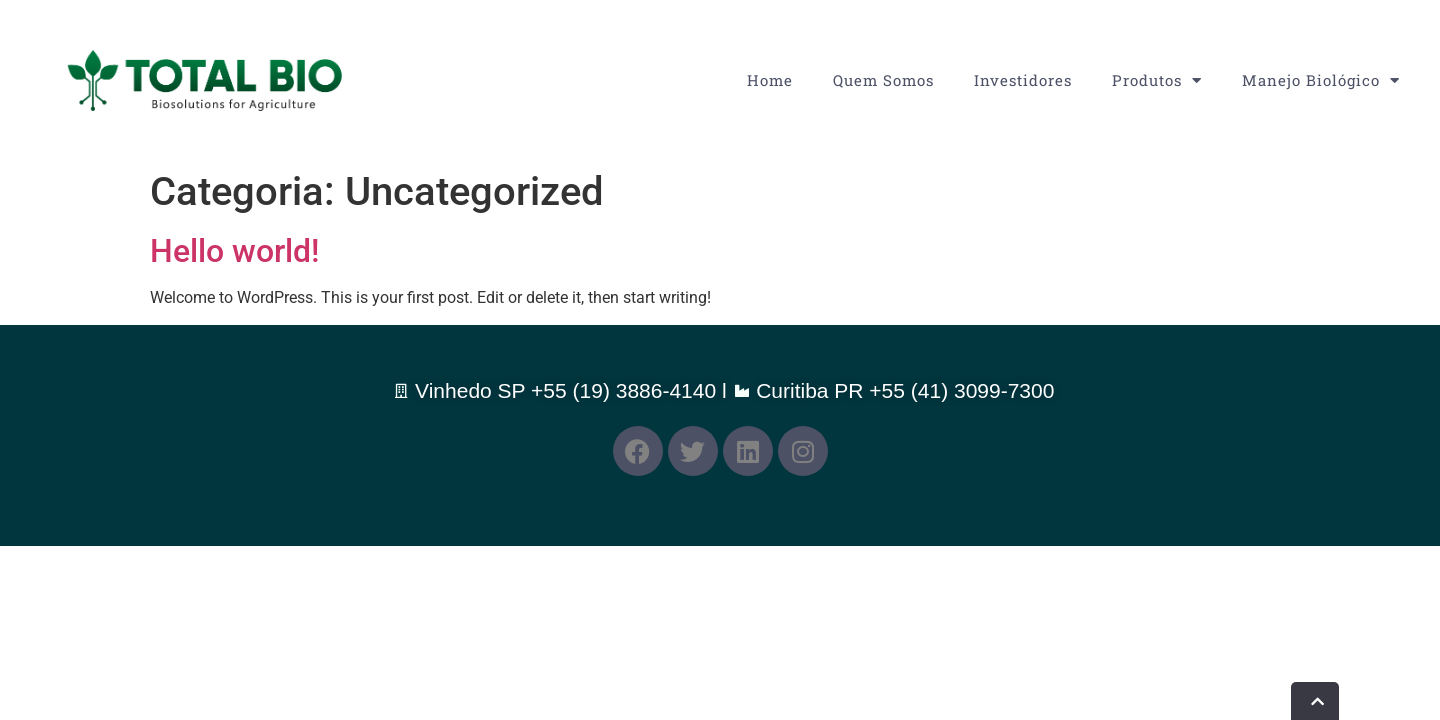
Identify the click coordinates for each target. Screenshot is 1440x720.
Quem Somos (883, 80)
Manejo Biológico (1321, 80)
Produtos (1157, 80)
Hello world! (234, 251)
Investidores (1023, 80)
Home (770, 80)
